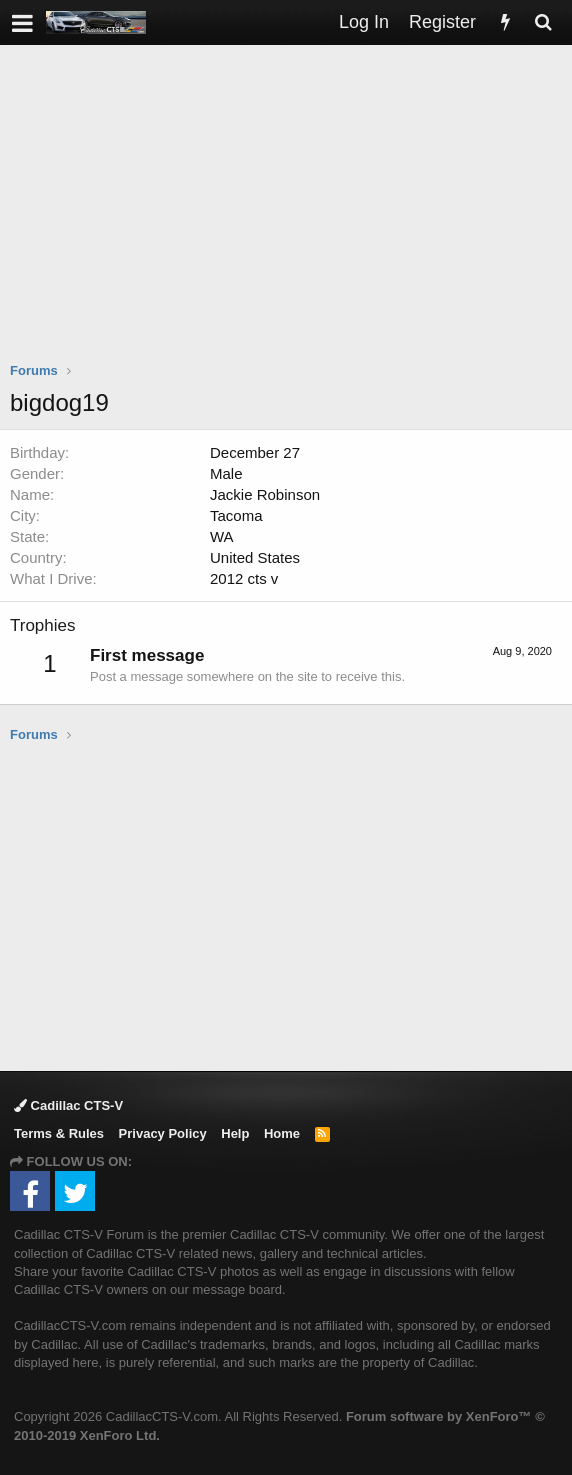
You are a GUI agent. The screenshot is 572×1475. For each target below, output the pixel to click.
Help (235, 1133)
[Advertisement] (291, 216)
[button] (22, 22)
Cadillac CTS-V (68, 1105)
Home (282, 1133)
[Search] (543, 22)
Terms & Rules (59, 1133)
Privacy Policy (163, 1133)
